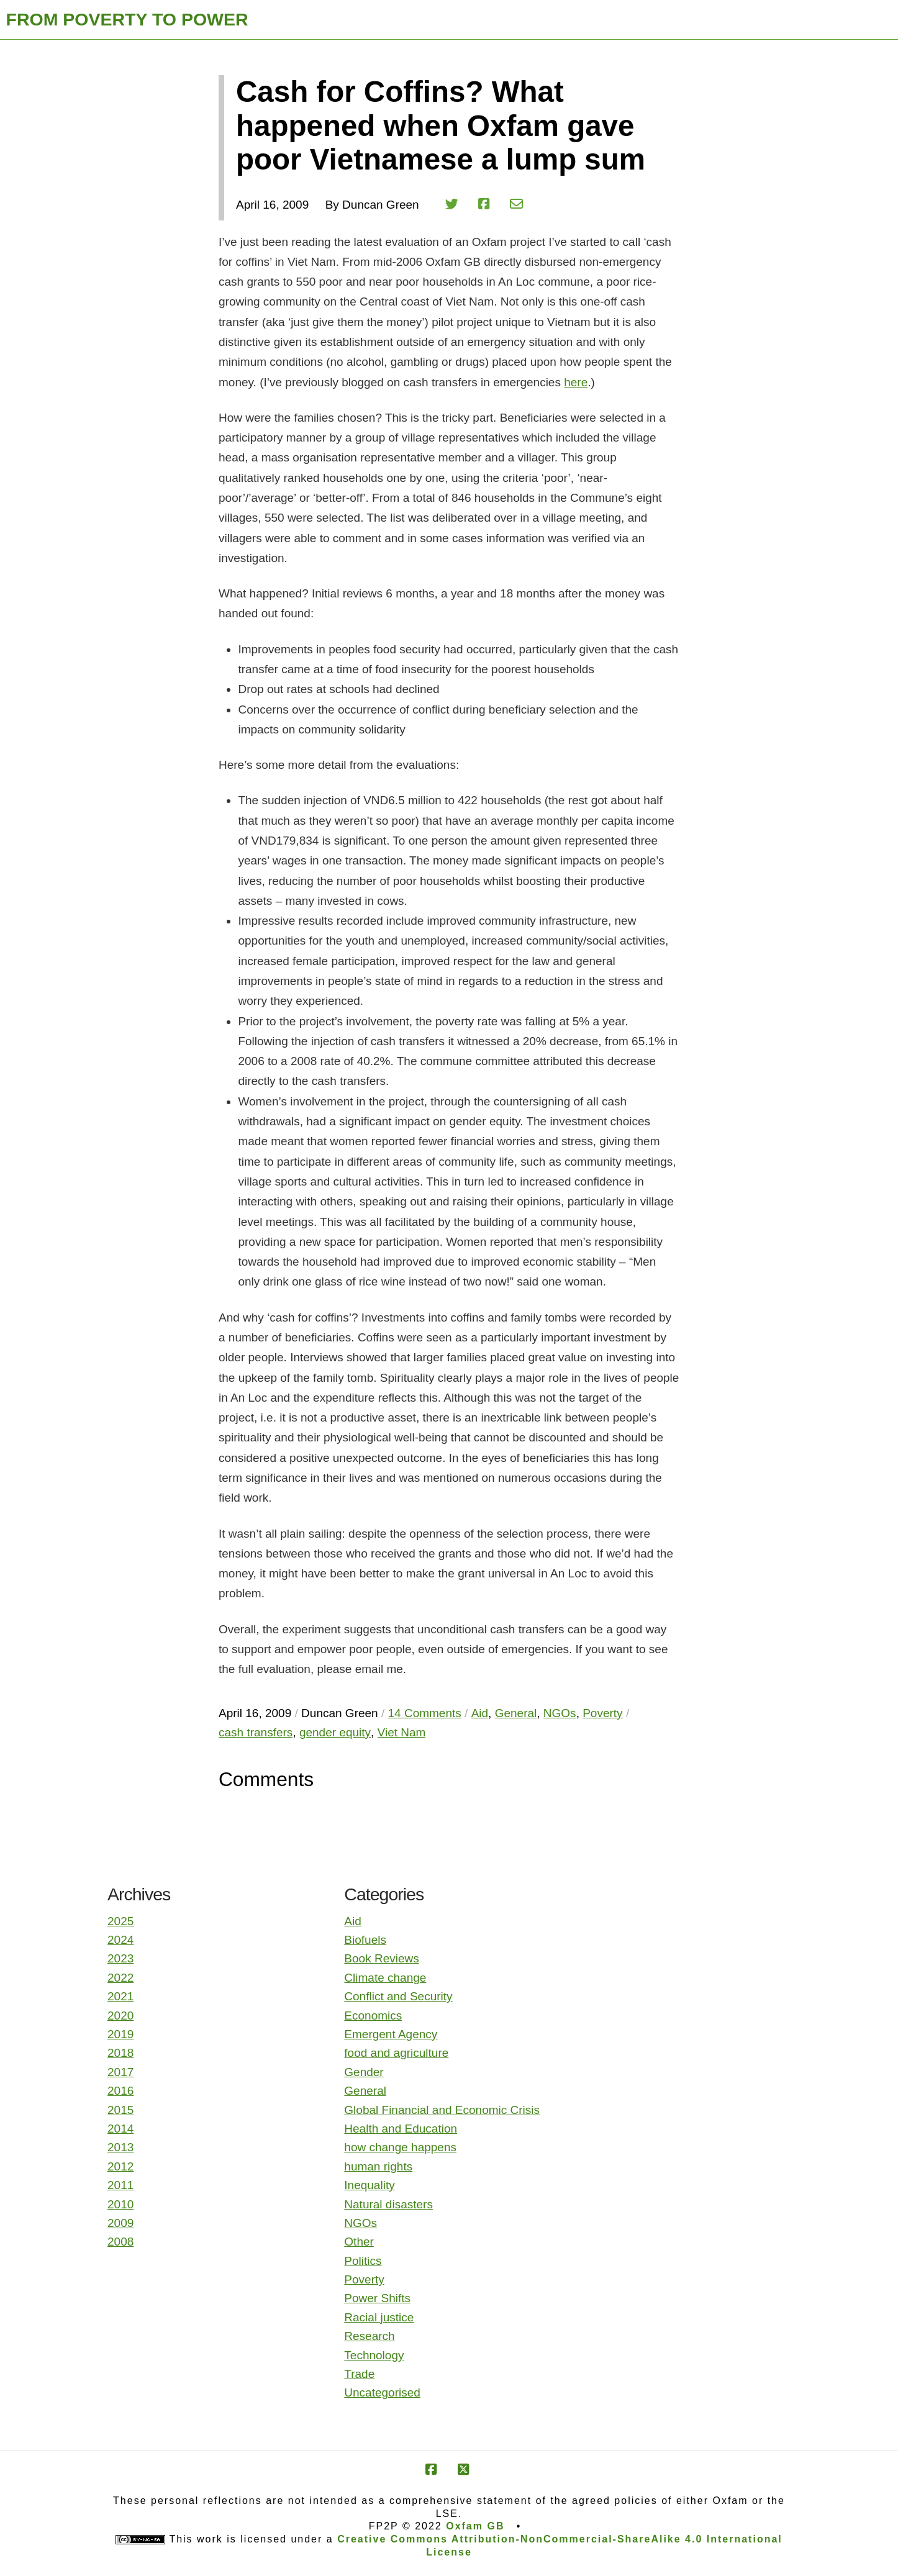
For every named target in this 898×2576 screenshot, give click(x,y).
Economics (373, 2015)
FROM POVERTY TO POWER (127, 19)
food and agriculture (396, 2052)
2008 (120, 2241)
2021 (120, 1996)
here (575, 382)
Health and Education (400, 2128)
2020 (120, 2015)
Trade (359, 2373)
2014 (120, 2128)
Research (369, 2335)
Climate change (385, 1977)
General (365, 2090)
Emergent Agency (390, 2034)
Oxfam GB (475, 2526)
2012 (120, 2166)
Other (359, 2241)
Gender (363, 2072)
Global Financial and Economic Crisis (442, 2109)
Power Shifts (377, 2298)
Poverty (364, 2279)
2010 (120, 2204)
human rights (378, 2166)
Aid (352, 1921)
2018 (120, 2052)
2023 (120, 1958)
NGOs (360, 2222)
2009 (120, 2222)
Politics (362, 2260)
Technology (374, 2355)
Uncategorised (382, 2392)
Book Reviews (381, 1958)
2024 (120, 1939)
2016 (120, 2090)
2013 (120, 2147)
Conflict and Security (398, 1996)
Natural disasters (388, 2204)
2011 (120, 2185)
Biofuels (365, 1939)
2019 (120, 2034)
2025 (120, 1921)
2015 (120, 2109)
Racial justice (379, 2317)
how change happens (400, 2147)
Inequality (369, 2185)
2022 (120, 1977)
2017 (120, 2072)
